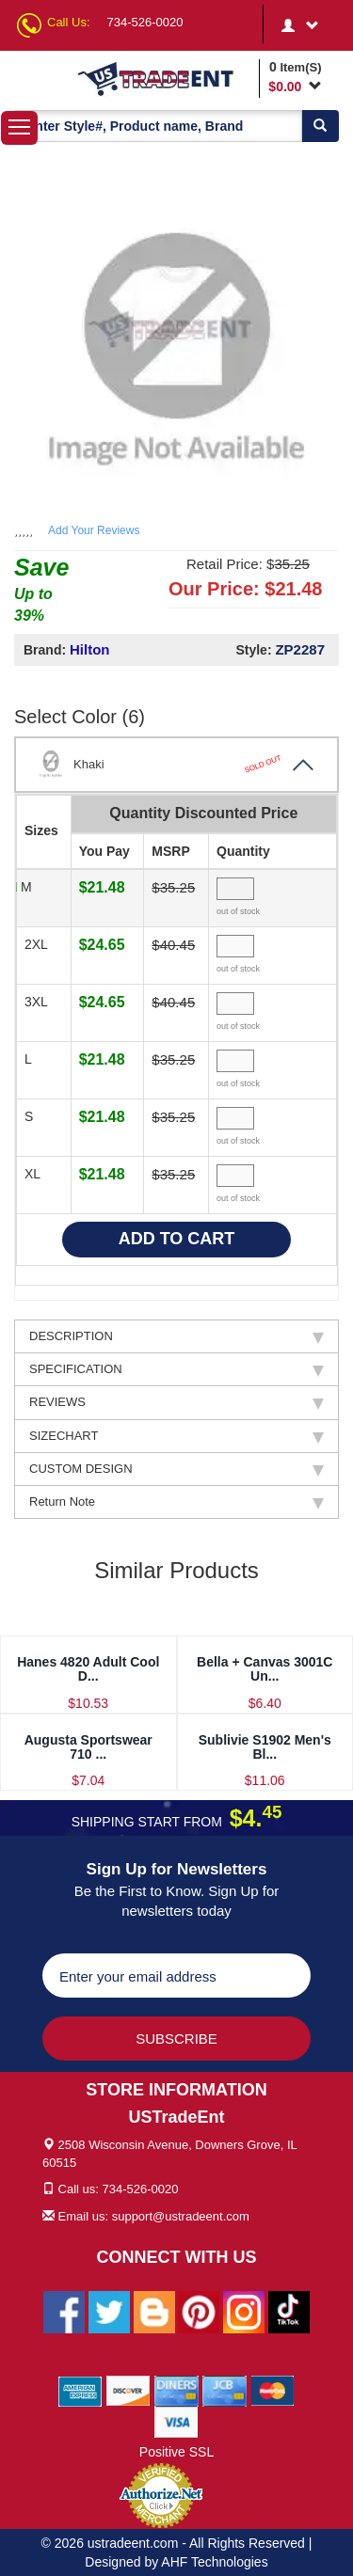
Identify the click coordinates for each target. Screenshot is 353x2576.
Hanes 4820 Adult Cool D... (88, 1668)
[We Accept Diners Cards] (176, 2389)
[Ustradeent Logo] (165, 78)
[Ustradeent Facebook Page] (64, 2310)
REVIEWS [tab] (176, 1402)
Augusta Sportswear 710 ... (88, 1747)
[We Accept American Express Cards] (80, 2389)
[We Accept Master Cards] (272, 2389)
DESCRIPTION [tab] (176, 1336)
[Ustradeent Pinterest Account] (198, 2310)
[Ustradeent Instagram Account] (244, 2310)
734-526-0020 (145, 22)
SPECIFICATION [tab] (176, 1369)
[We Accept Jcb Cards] (224, 2389)
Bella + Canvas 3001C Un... (264, 1668)
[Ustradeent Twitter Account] (109, 2310)
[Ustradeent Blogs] (154, 2310)
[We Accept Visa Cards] (176, 2420)
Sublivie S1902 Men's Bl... (265, 1747)
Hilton (90, 649)
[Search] (320, 126)
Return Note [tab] (176, 1501)
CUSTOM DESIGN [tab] (176, 1469)
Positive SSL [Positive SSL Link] (176, 2451)
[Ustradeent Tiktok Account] (289, 2310)
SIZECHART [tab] (176, 1436)
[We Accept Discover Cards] (128, 2389)
